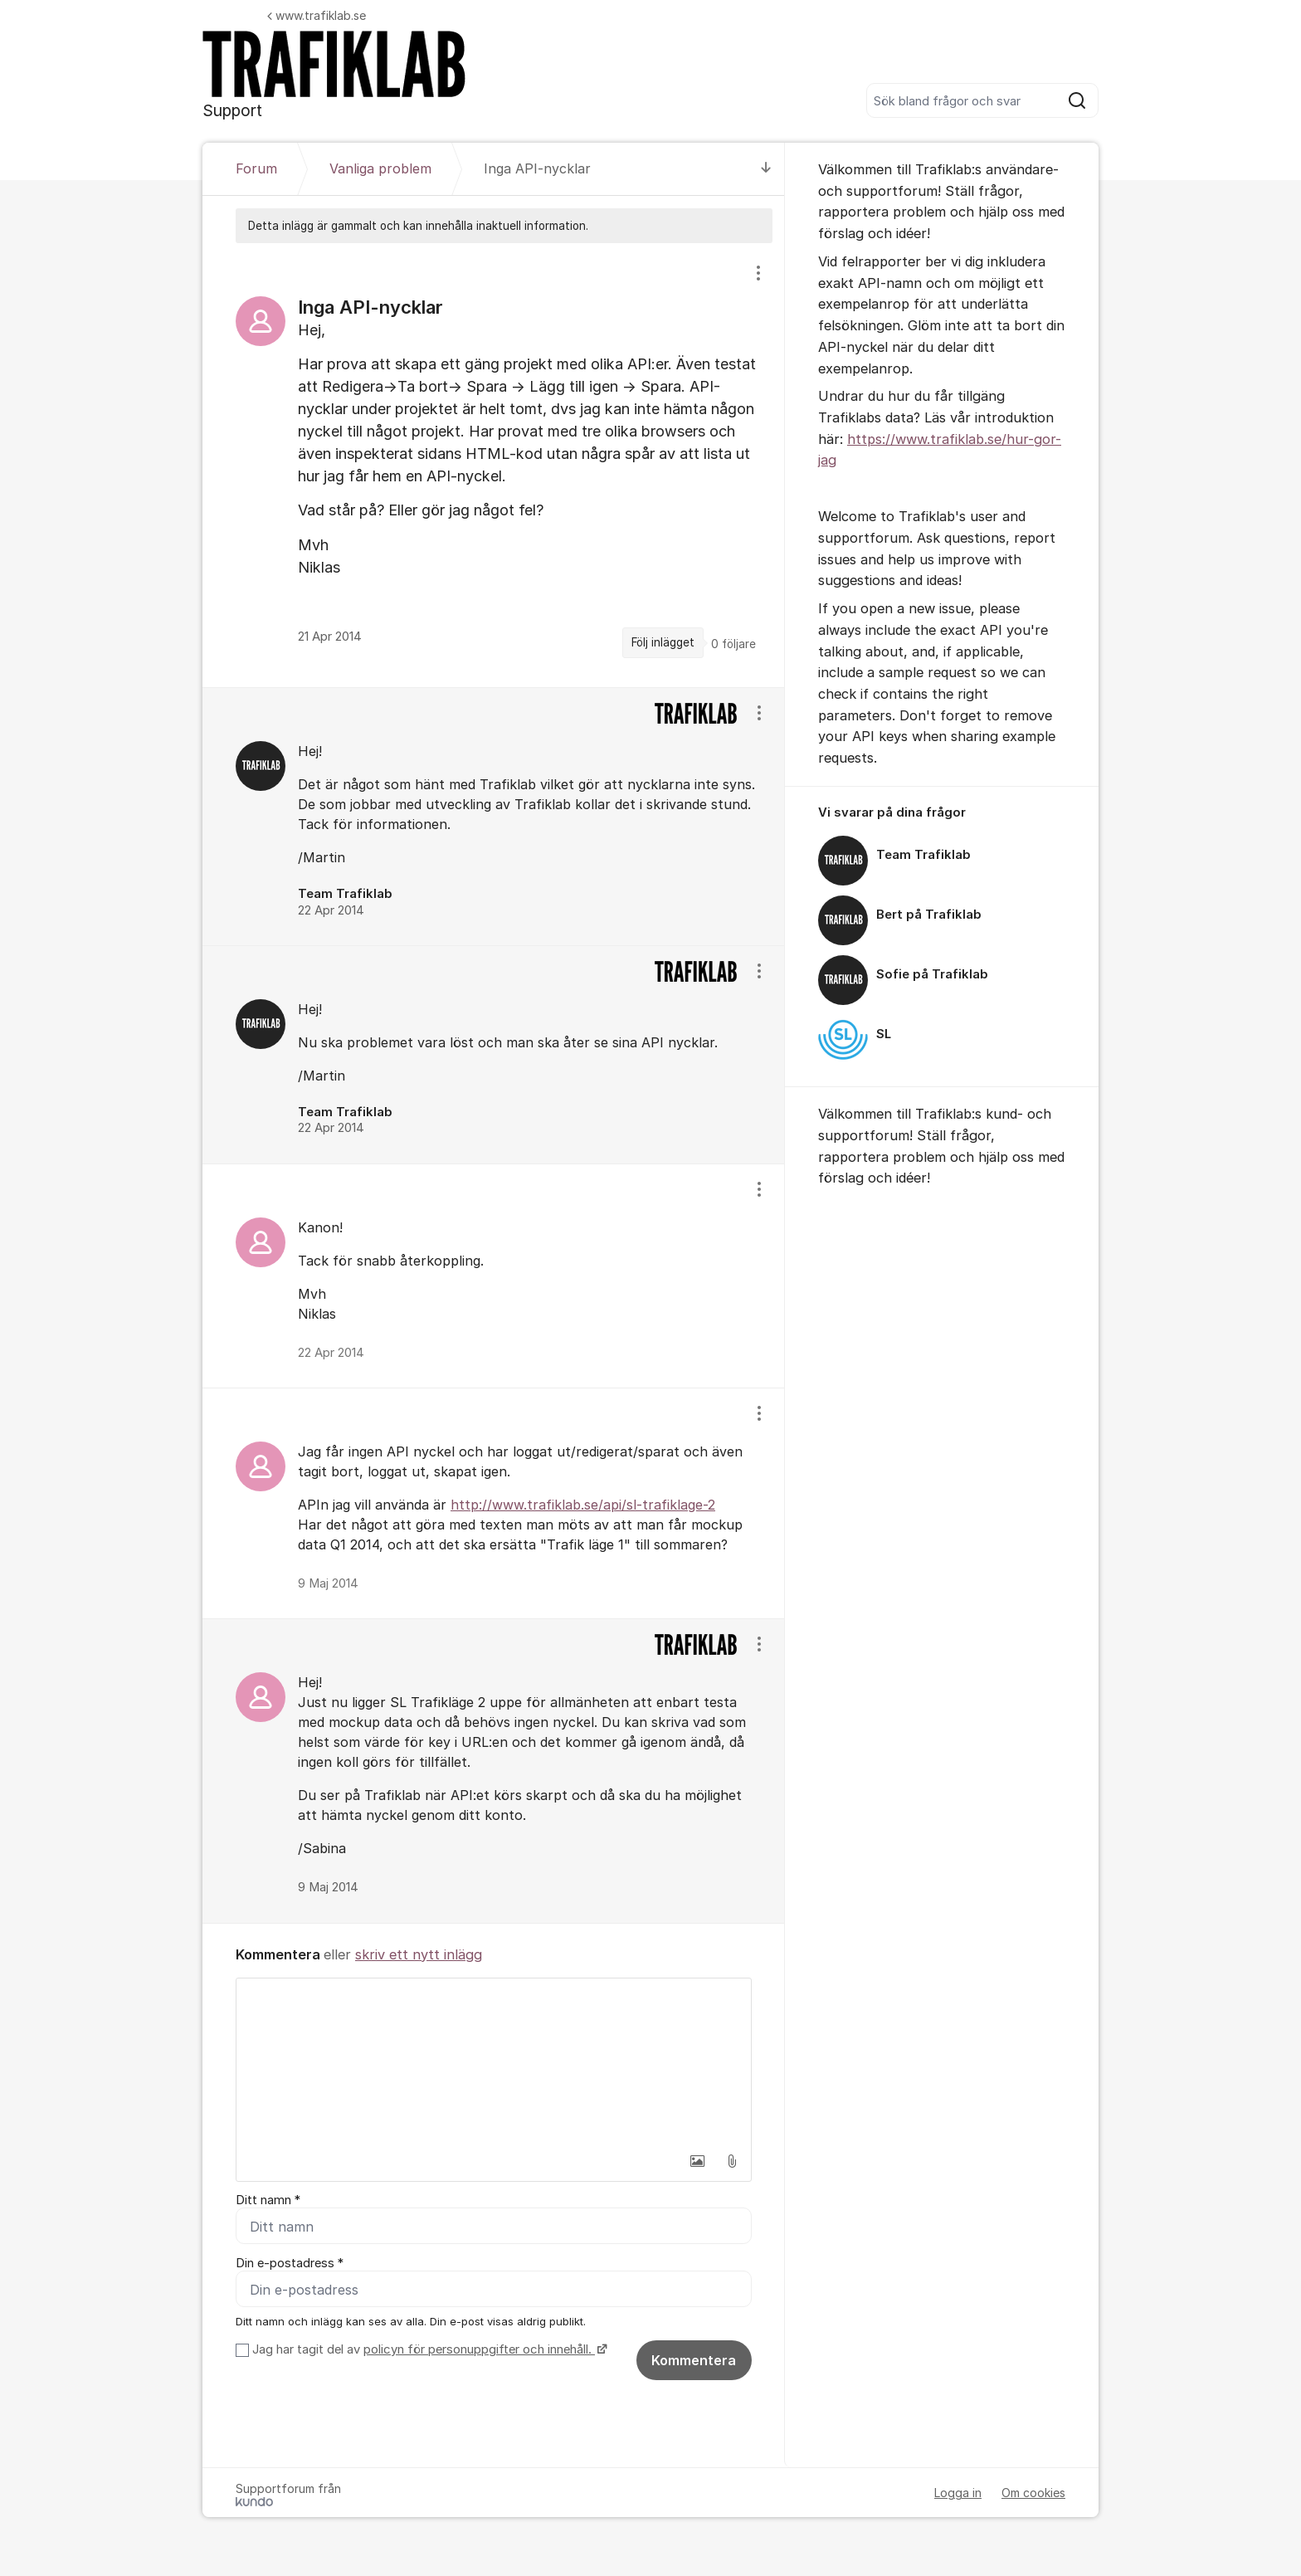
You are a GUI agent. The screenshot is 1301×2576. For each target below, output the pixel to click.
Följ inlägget (662, 642)
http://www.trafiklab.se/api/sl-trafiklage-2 (583, 1504)
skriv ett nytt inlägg (418, 1954)
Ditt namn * (268, 2200)
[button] (697, 2161)
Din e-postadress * (290, 2263)
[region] (493, 465)
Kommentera (693, 2361)
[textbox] (493, 2061)
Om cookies (1033, 2493)
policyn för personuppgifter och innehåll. (479, 2350)
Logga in (958, 2493)
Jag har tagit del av (428, 2350)
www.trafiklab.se (316, 15)
